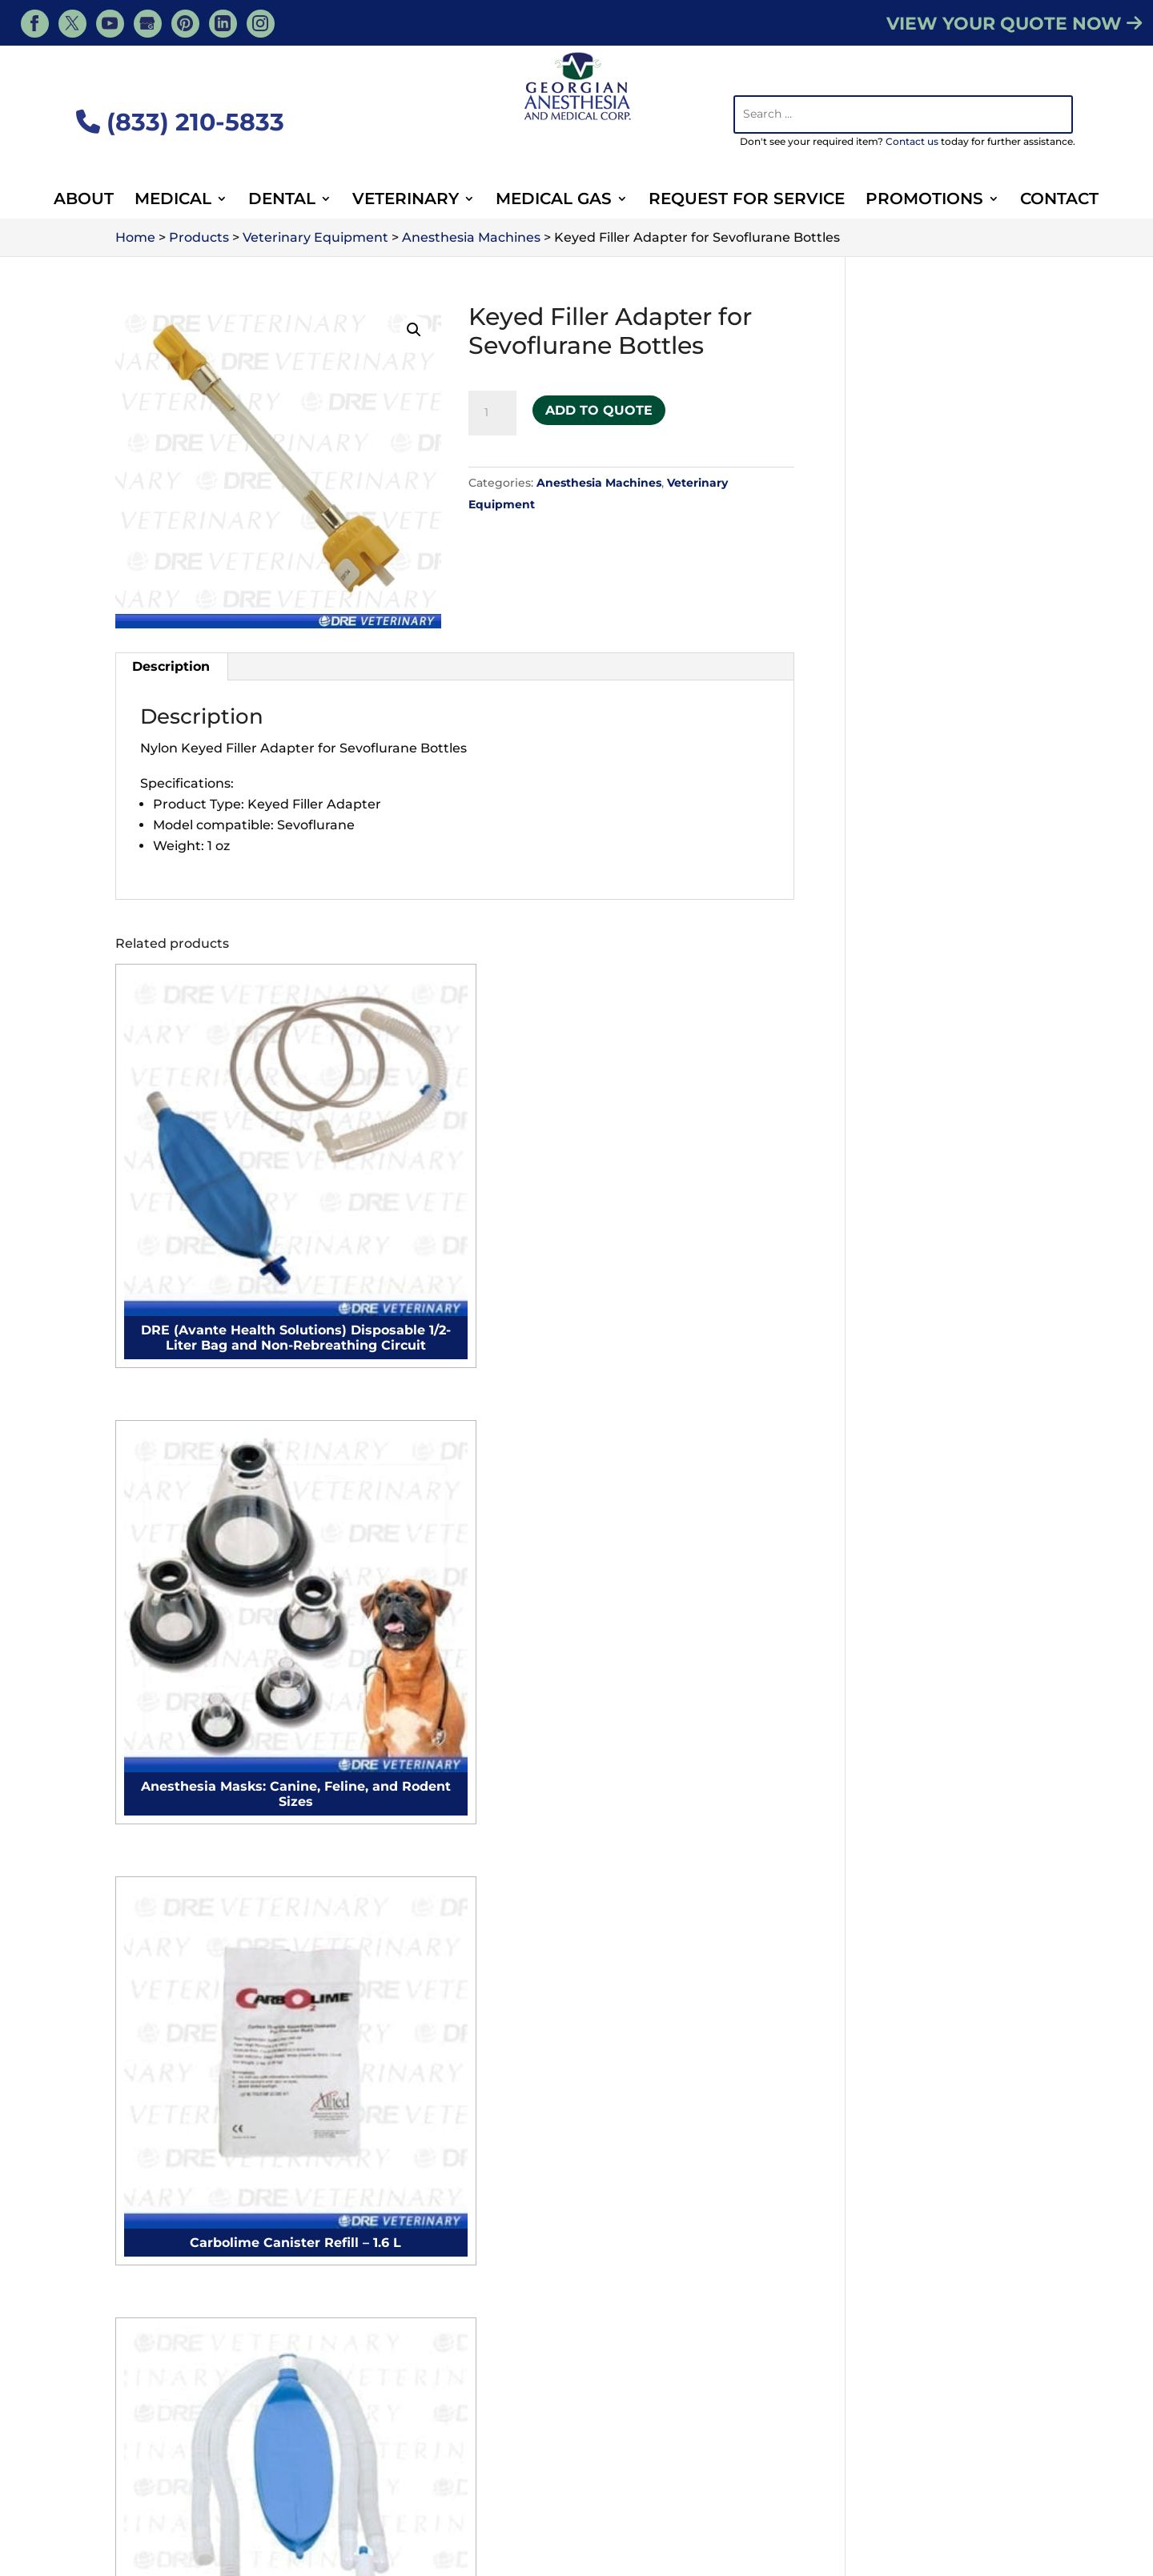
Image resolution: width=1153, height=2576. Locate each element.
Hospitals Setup (421, 2263)
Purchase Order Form (449, 2364)
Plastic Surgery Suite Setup (459, 2079)
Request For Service (747, 200)
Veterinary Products (554, 2470)
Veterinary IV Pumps (923, 1992)
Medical (173, 200)
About (84, 200)
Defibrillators (169, 2098)
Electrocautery (175, 1844)
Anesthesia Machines (598, 482)
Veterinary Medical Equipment (724, 2470)
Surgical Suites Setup (439, 2206)
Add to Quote (599, 405)
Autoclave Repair (426, 1844)
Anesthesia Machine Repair (459, 1816)
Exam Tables (168, 1985)
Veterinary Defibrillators (933, 2020)
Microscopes (167, 2154)
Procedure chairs (183, 1900)
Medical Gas (554, 200)
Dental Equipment (767, 2493)
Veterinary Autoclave (924, 1885)
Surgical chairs (174, 1929)
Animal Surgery (494, 2493)
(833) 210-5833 (180, 122)
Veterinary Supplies (371, 2493)
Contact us (912, 141)
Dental (281, 200)
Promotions (924, 200)
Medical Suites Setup (438, 2235)
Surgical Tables (175, 2041)
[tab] (171, 666)
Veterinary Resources (281, 2470)
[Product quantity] (492, 413)
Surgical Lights (175, 2013)
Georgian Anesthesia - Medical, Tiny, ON (297, 2539)
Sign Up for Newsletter (453, 2385)
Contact (1059, 200)
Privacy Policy (990, 2561)
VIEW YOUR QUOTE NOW (1014, 23)
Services (174, 2470)
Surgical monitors (184, 1872)
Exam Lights (167, 2070)
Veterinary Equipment (626, 2493)
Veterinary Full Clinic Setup (700, 2067)
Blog (848, 2470)
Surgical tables (175, 1957)
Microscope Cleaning (437, 1872)
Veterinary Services (420, 2470)
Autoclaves (163, 2126)
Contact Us (455, 1628)
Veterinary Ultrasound (928, 1913)
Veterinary (405, 200)
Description (171, 666)
